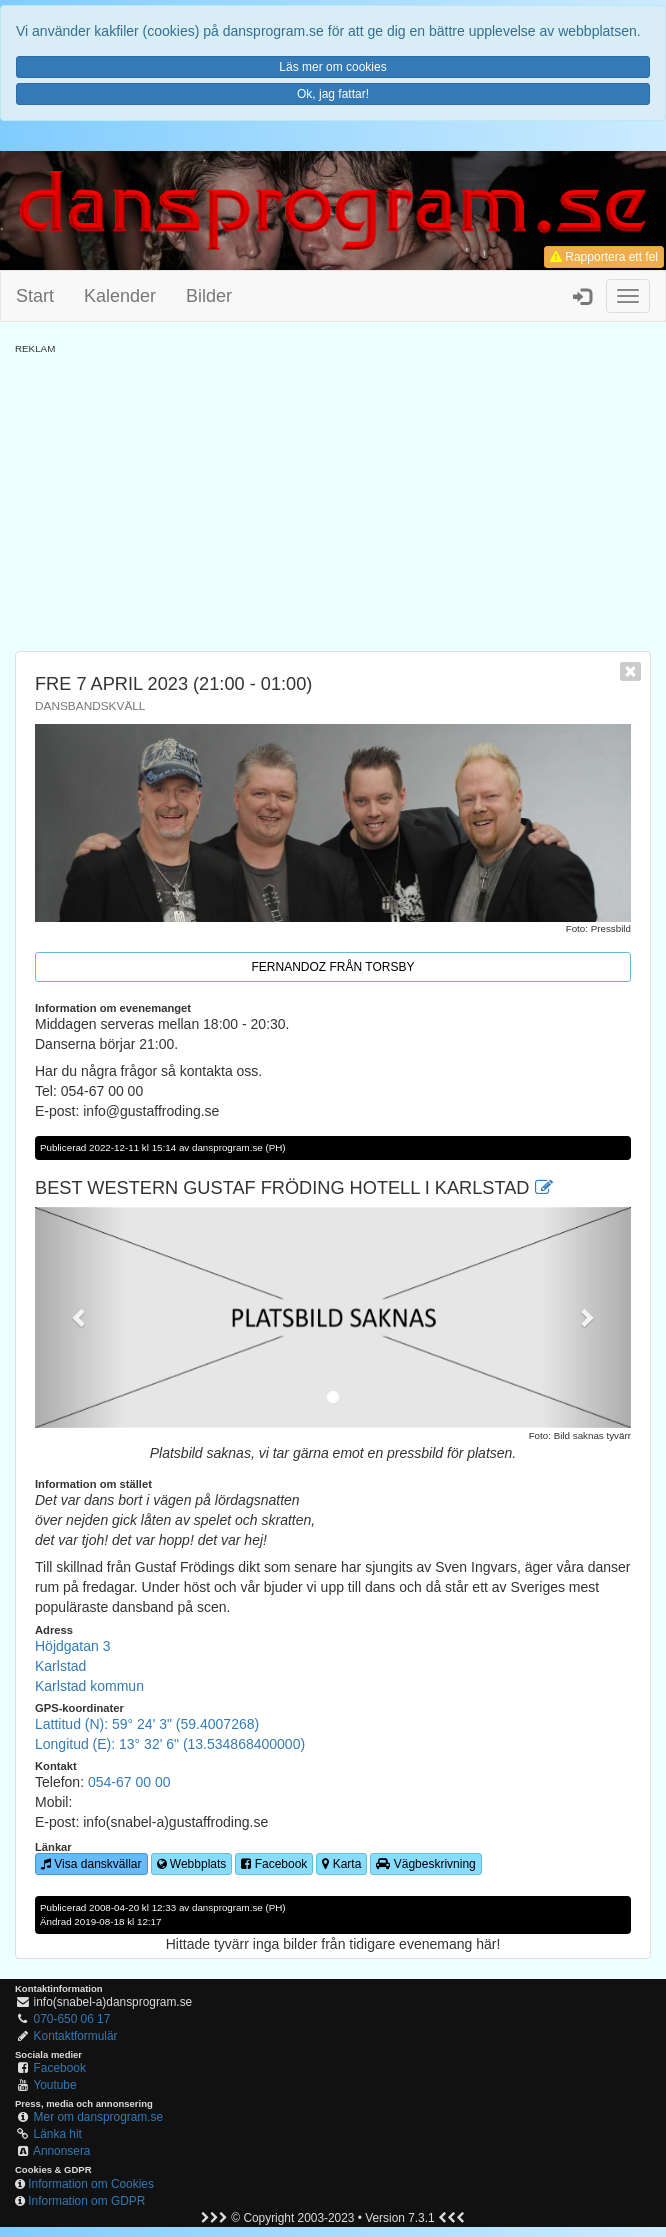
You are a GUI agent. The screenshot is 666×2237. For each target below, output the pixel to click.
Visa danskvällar (91, 1864)
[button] (79, 1317)
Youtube (54, 2085)
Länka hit (58, 2134)
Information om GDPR (86, 2201)
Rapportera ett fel (604, 257)
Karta (341, 1864)
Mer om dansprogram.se (99, 2117)
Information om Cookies (91, 2184)
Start (35, 296)
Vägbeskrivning (425, 1864)
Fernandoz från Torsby (333, 967)
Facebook (274, 1864)
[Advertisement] (333, 496)
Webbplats (192, 1864)
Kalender (120, 296)
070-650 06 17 (72, 2019)
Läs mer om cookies (332, 67)
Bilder (209, 296)
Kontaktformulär (76, 2036)
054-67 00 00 (129, 1782)
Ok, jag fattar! (333, 94)
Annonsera (62, 2151)
